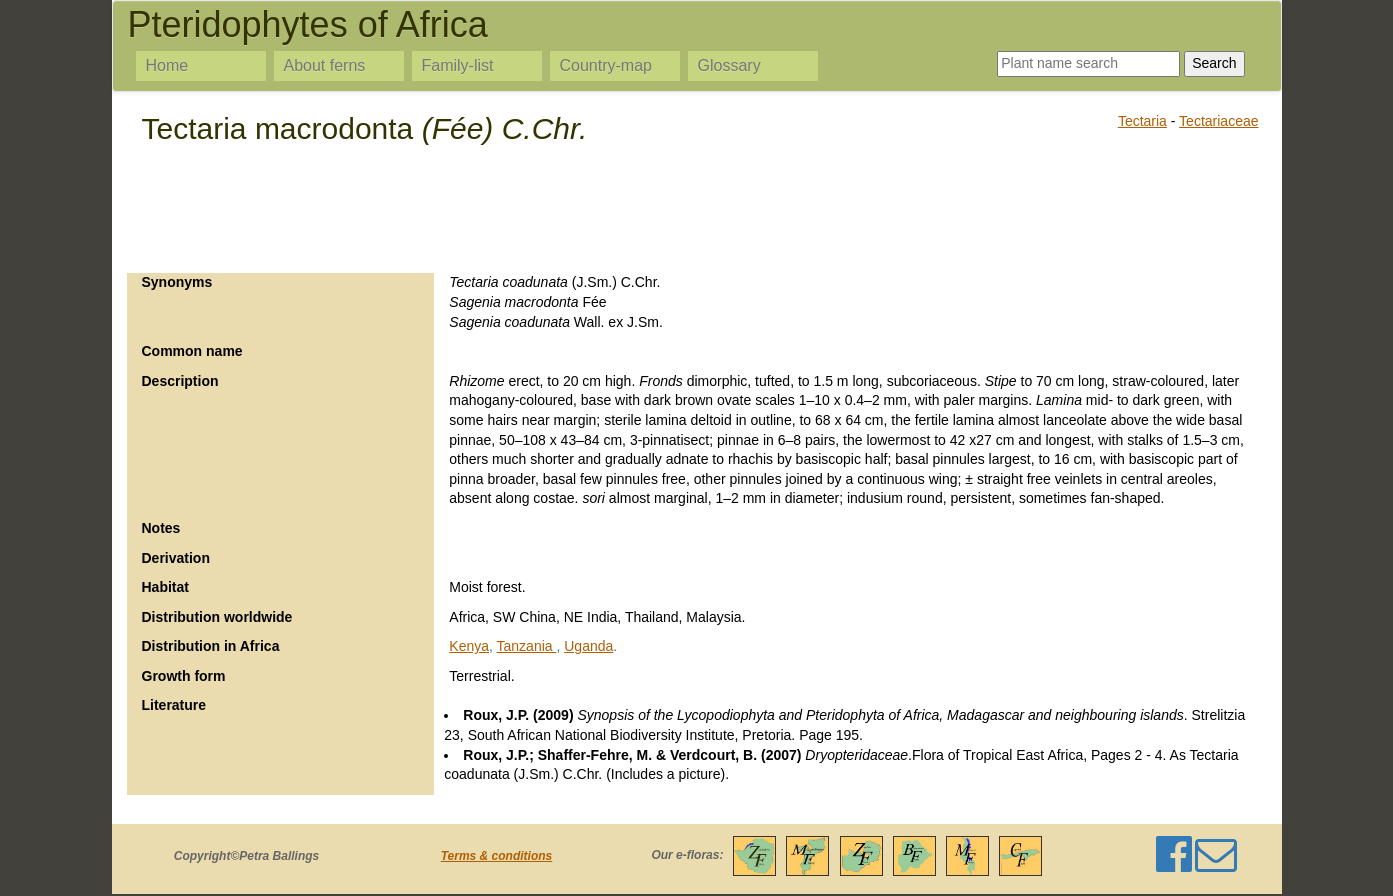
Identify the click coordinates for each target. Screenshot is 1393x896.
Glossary (729, 65)
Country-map (606, 65)
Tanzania (527, 646)
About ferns (325, 65)
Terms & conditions (497, 856)
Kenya (469, 646)
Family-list (458, 65)
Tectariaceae (1218, 121)
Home (167, 65)
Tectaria (1142, 121)
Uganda (588, 646)
